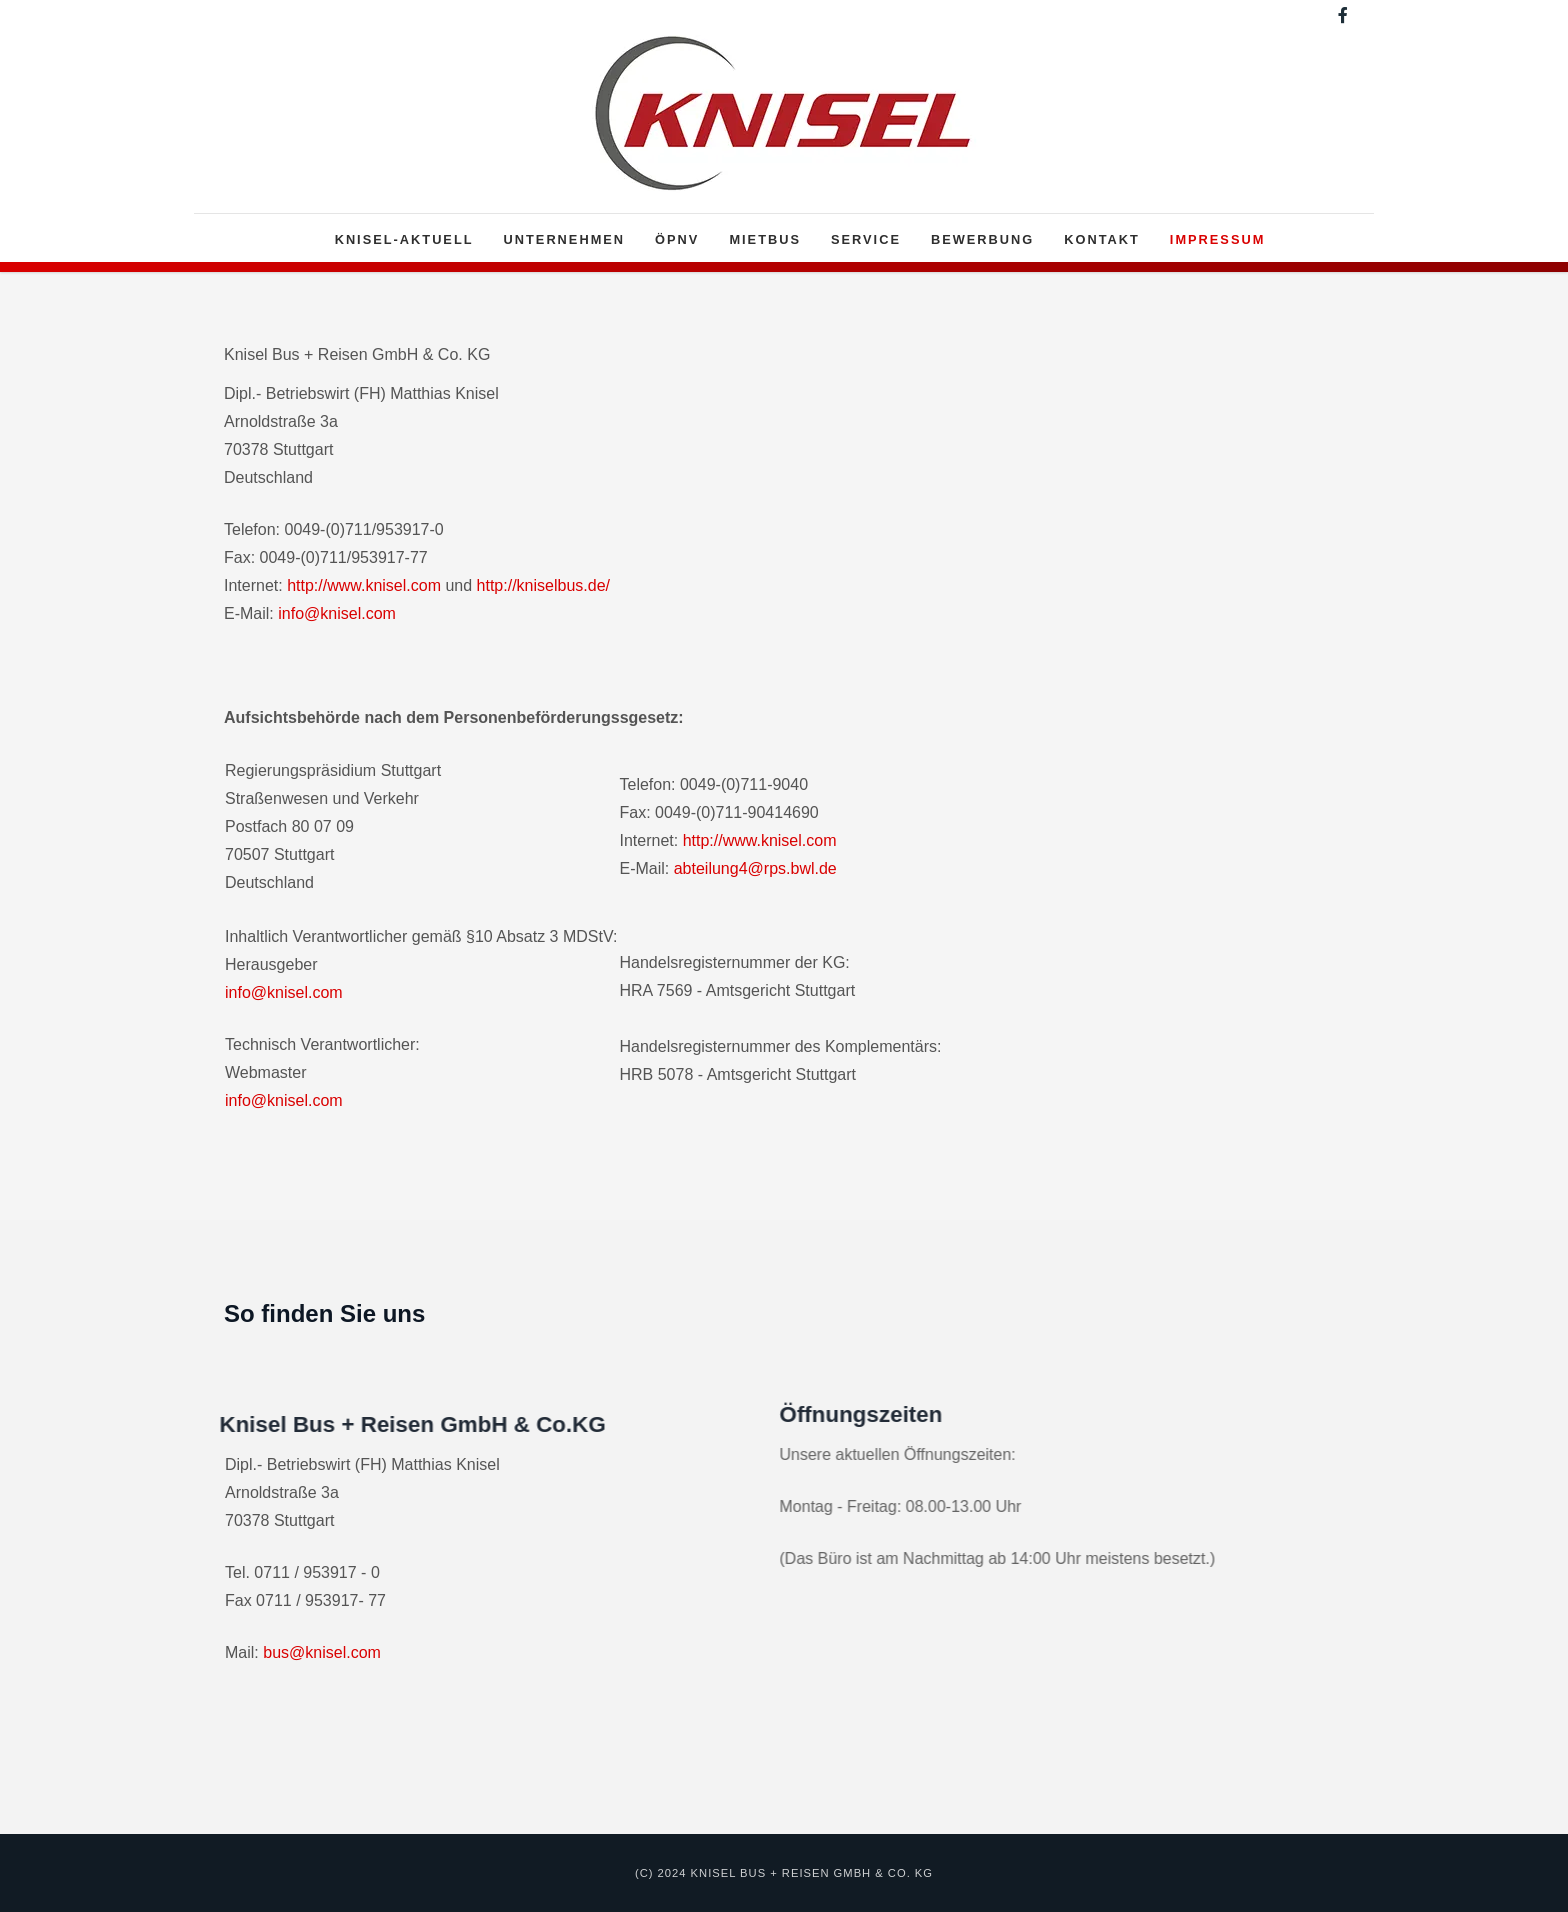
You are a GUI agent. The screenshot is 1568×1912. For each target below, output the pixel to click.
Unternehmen (565, 239)
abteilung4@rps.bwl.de (755, 868)
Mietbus (765, 239)
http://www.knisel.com (364, 585)
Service (866, 239)
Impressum (1218, 239)
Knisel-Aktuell (404, 239)
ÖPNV (677, 239)
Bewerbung (982, 239)
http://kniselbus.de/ (543, 585)
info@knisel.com (337, 613)
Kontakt (1102, 239)
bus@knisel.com (322, 1652)
